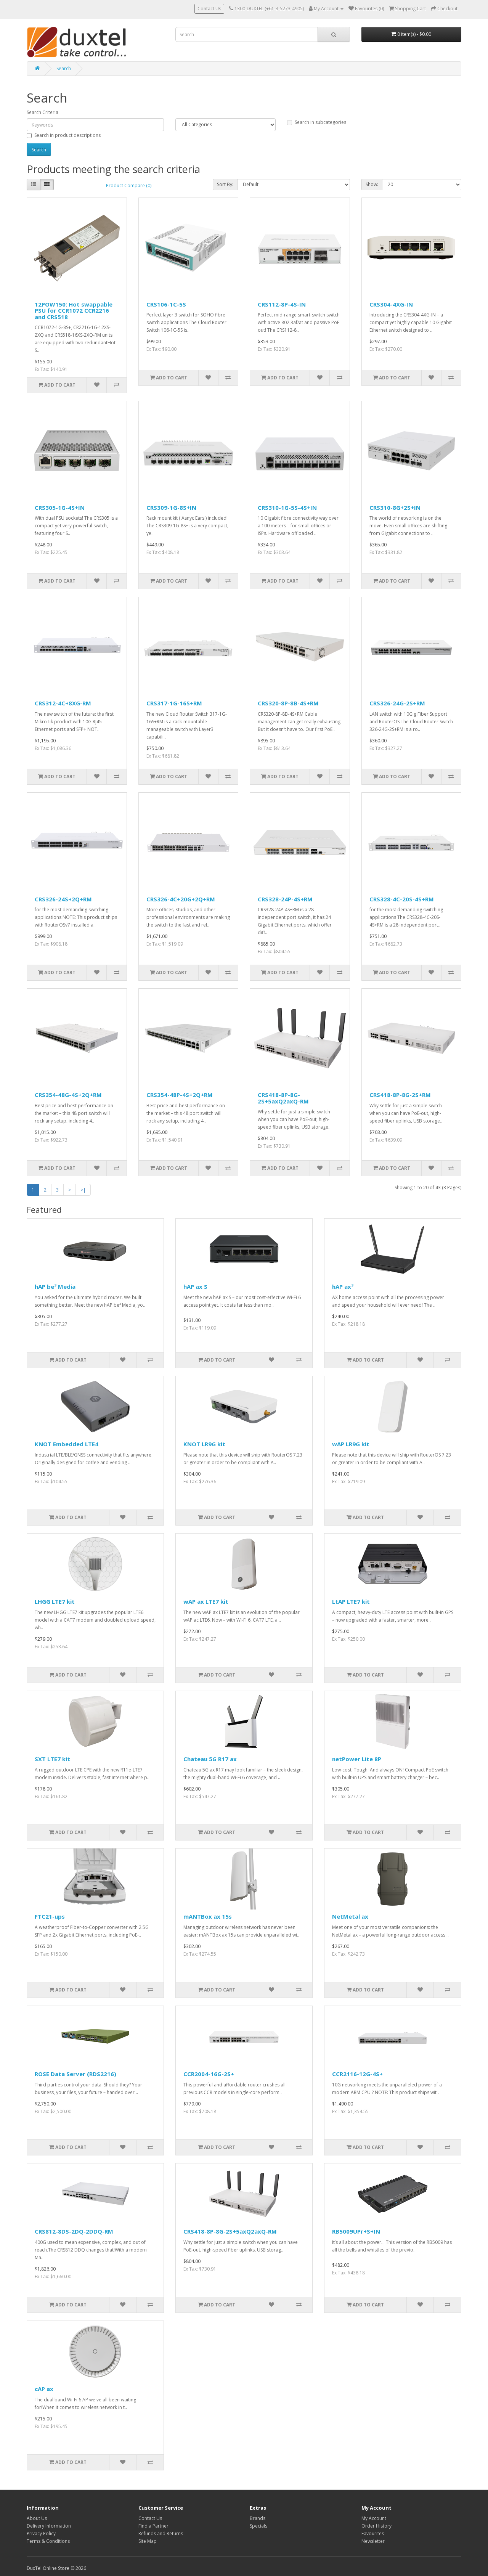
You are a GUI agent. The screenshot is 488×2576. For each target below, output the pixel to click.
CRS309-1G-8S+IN (171, 507)
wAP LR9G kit (350, 1444)
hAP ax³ (342, 1286)
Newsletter (373, 2541)
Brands (257, 2518)
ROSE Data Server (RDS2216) (75, 2074)
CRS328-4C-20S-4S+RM (401, 899)
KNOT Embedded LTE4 (66, 1444)
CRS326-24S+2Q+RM (63, 899)
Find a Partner (153, 2526)
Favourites (372, 2533)
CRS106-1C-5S (166, 304)
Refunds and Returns (160, 2533)
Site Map (147, 2541)
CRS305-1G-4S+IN (60, 507)
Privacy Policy (41, 2533)
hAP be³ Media (55, 1286)
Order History (376, 2526)
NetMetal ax (350, 1916)
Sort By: (225, 184)
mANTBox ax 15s (207, 1916)
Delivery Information (49, 2526)
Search (63, 68)
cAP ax (44, 2389)
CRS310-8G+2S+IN (395, 507)
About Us (37, 2518)
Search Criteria (42, 112)
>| (83, 1190)
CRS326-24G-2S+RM (397, 703)
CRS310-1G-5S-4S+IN (287, 507)
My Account (373, 2518)
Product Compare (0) (128, 185)
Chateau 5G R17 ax (210, 1759)
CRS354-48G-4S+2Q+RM (68, 1094)
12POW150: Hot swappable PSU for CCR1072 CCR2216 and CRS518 (73, 310)
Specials (258, 2526)
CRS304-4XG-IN (391, 304)
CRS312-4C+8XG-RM (63, 703)
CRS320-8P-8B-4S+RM (288, 703)
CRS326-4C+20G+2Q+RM (180, 899)
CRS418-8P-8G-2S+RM (400, 1094)
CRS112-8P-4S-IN (282, 304)
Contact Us (209, 8)
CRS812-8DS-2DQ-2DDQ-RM (74, 2231)
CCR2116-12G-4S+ (357, 2074)
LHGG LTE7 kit (55, 1601)
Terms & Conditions (48, 2541)
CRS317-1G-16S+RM (174, 703)
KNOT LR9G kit (204, 1444)
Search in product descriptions (64, 135)
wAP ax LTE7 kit (205, 1601)
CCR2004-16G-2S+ (208, 2074)
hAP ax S (195, 1286)
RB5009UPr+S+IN (356, 2231)
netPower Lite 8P (356, 1759)
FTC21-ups (50, 1916)
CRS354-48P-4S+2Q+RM (179, 1094)
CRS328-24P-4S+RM (285, 899)
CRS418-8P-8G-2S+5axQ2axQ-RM (283, 1098)
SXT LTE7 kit (52, 1759)
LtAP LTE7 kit (351, 1601)
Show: (372, 184)
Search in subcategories (316, 122)
